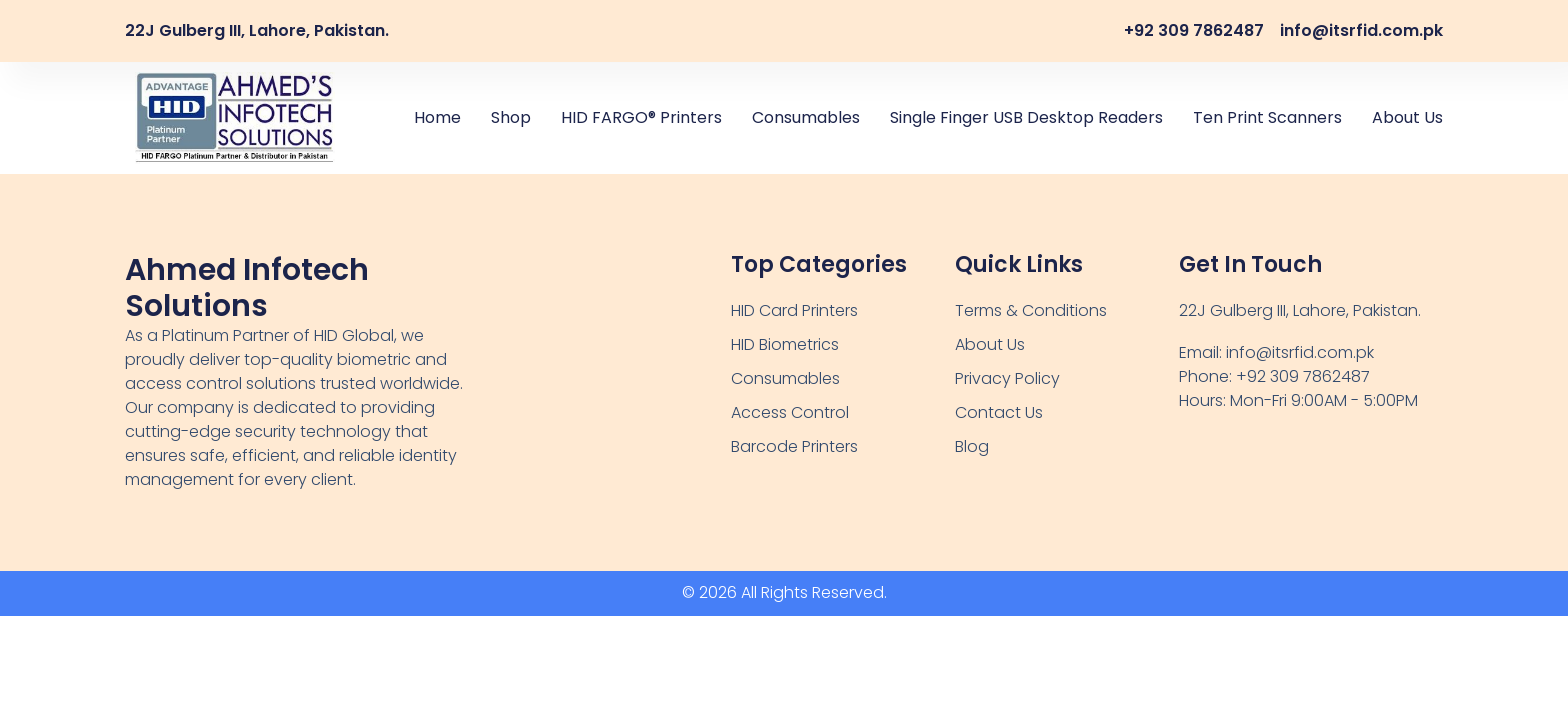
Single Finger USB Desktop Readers (1026, 117)
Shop (511, 117)
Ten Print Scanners (1267, 117)
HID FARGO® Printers (641, 117)
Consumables (806, 117)
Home (437, 117)
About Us (1407, 117)
